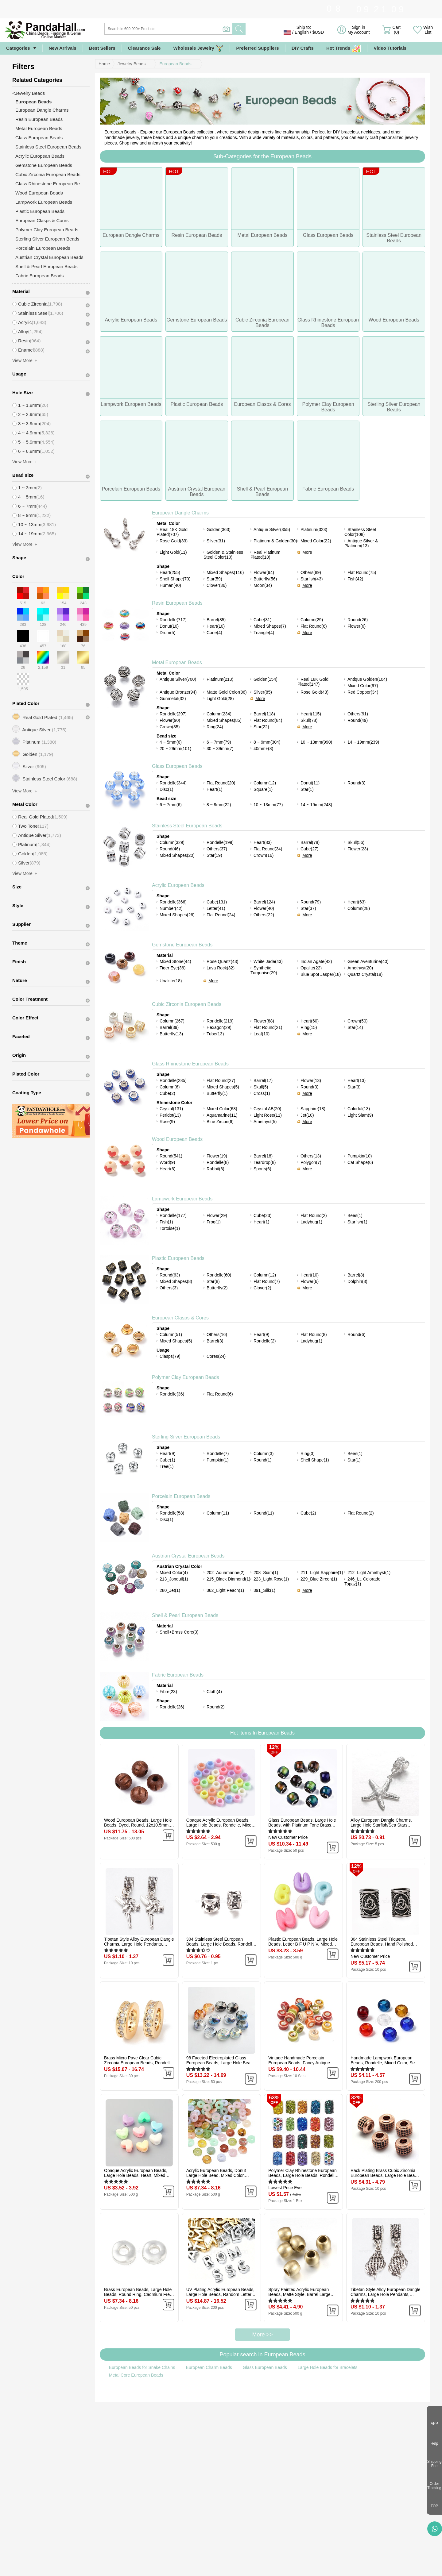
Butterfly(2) (217, 1287)
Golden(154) (265, 679)
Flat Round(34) (268, 848)
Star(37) (308, 908)
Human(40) (170, 585)
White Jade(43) (268, 961)
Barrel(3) (215, 1340)
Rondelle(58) (172, 1513)
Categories (18, 48)
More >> (262, 2334)
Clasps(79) (170, 1356)
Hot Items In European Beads (262, 1732)
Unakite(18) (171, 980)
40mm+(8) (263, 748)
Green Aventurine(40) (368, 961)
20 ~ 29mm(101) (175, 748)
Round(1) (262, 1459)
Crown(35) (170, 726)
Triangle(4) (264, 632)
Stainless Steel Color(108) (360, 532)
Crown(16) (263, 855)
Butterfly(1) (217, 1093)
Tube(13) (215, 1033)
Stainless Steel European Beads (187, 825)
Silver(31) (216, 540)
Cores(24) (216, 1356)
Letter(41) (216, 908)
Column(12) (265, 782)
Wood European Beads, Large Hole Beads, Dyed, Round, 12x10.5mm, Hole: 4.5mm (138, 1822)
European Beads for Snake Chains (142, 2367)
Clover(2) (262, 1287)
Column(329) (172, 842)
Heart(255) (170, 572)
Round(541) (171, 1155)
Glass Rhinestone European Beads (190, 1063)
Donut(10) (169, 626)
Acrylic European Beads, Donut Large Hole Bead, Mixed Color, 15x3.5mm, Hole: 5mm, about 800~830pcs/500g (216, 2173)
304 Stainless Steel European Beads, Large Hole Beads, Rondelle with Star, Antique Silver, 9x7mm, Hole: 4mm (220, 1941)
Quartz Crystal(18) (364, 974)
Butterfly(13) (171, 1033)
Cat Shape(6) (360, 1162)
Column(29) (311, 619)
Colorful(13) (358, 1108)
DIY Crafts (303, 48)
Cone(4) (214, 632)
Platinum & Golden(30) (275, 540)
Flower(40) (264, 908)
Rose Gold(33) (174, 540)
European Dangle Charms (180, 512)
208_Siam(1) (266, 1572)
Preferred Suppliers (257, 48)
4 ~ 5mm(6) (171, 742)
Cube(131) (217, 901)
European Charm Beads (209, 2367)
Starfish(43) (311, 578)
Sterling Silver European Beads (186, 1436)
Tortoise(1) (170, 1228)
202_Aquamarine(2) (226, 1572)
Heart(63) (356, 901)
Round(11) (264, 1513)
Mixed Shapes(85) (224, 720)
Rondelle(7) (218, 1453)
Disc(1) (166, 789)
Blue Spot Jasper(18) (320, 974)
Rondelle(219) (220, 1020)
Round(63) (170, 1275)
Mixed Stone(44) (175, 961)
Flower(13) (310, 1080)
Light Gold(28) (220, 698)
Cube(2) (167, 1093)
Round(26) (357, 619)
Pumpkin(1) (218, 1459)
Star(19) (214, 855)
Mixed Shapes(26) (177, 914)
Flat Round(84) (268, 720)
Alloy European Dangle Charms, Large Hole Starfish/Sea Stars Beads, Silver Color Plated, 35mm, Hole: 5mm (383, 1822)
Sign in (358, 30)
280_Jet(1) (170, 1590)
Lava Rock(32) (221, 967)
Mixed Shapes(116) (225, 572)
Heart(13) (356, 1080)
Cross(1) (262, 1093)
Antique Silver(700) (178, 679)
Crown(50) (357, 1020)
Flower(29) (217, 1215)
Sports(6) (262, 1168)
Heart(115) (310, 713)
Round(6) (356, 1334)
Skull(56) (355, 842)
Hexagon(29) (219, 1027)
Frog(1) (214, 1221)
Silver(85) (263, 692)
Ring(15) (308, 1027)
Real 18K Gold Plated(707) (172, 532)
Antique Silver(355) (272, 529)
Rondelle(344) (173, 782)
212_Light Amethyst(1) (368, 1572)
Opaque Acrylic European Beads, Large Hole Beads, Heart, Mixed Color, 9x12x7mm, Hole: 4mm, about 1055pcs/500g (139, 2173)
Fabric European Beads (178, 1674)
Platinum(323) (313, 529)
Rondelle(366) (173, 901)
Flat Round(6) (313, 626)
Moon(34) (263, 585)
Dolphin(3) (357, 1281)
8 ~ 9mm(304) (267, 742)
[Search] (193, 29)
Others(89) (310, 572)
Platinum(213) (220, 679)
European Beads (175, 64)
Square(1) (263, 789)
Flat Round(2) (313, 1215)
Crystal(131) (171, 1108)
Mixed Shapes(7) (270, 626)
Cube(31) (262, 619)
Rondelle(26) (172, 1706)
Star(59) (214, 578)
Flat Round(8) (313, 1334)
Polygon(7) (310, 1162)
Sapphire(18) (312, 1108)
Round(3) (356, 782)
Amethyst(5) (265, 1121)
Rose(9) (167, 1121)
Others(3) (169, 1287)
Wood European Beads (177, 1139)
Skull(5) (261, 1086)
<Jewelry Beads (28, 93)
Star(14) (355, 1027)
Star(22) (261, 726)
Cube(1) (167, 1459)
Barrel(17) (263, 1080)
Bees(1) (355, 1215)
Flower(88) (264, 1020)
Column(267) (172, 1020)
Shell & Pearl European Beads (185, 1615)
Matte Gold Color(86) (227, 692)
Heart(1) (214, 789)
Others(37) (217, 848)
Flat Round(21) (268, 1027)
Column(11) (218, 1513)
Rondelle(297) (173, 713)
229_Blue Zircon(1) (318, 1579)
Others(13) (310, 1155)
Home (104, 63)
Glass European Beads (177, 766)
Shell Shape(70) (175, 578)
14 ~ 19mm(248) (316, 804)
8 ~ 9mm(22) (219, 804)
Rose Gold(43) (314, 692)
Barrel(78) (310, 842)
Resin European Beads (177, 603)
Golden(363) (219, 529)
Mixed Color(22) (315, 540)
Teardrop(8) (265, 1162)
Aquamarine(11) (222, 1115)
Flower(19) (217, 1155)
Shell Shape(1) (314, 1459)
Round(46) (170, 848)
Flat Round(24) (221, 914)
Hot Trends (343, 48)
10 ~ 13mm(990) (316, 742)
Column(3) (263, 1453)
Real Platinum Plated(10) (265, 555)
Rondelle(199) (220, 842)
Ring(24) (215, 726)
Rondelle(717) (173, 619)
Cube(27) (309, 848)
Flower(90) (170, 720)
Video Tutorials (390, 48)
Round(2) (215, 1706)
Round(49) (357, 720)
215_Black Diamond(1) (228, 1579)
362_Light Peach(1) (225, 1590)
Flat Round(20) (221, 782)
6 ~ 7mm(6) (171, 804)
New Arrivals (62, 48)
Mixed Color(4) (174, 1572)
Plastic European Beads (178, 1258)
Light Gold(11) (173, 552)
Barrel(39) (169, 1027)
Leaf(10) (261, 1033)
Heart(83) (263, 842)
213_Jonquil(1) (174, 1579)
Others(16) (217, 1334)
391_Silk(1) (264, 1590)
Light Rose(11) (268, 1115)
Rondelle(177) (173, 1215)
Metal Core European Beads (136, 2375)
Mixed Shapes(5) (223, 1086)
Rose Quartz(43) (222, 961)
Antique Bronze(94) (178, 692)
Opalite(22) (311, 967)
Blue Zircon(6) (220, 1121)
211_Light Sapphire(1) (321, 1572)
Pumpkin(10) (359, 1155)
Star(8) (213, 1281)
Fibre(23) (168, 1691)
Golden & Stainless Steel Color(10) (223, 555)
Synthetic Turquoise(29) (263, 970)
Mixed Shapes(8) (176, 1281)
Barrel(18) (263, 1155)
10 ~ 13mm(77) (268, 804)
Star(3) (354, 1086)
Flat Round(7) (267, 1281)
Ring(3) (307, 1453)
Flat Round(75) (361, 572)
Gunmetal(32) (173, 698)
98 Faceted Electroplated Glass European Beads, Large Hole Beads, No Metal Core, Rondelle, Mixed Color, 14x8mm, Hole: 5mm (221, 2060)
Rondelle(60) (219, 1275)
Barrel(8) (355, 1275)
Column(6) (170, 1086)
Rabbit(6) (215, 1168)
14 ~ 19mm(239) (363, 742)
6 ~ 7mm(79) (219, 742)
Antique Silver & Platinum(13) (361, 543)
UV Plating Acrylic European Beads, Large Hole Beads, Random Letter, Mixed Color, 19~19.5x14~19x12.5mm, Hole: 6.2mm (220, 2292)
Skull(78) (308, 720)
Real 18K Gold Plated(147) (312, 682)
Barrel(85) (216, 619)
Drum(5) (167, 632)
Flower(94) (264, 572)
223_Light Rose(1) (271, 1579)
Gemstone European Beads (182, 944)
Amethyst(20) (360, 967)
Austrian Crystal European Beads (188, 1555)
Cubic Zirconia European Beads (186, 1004)
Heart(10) (216, 626)
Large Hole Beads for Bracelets (328, 2367)
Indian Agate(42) (316, 961)
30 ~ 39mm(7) (220, 748)
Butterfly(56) (265, 578)
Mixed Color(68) (222, 1108)
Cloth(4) (214, 1691)
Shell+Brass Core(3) (179, 1632)
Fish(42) (355, 578)
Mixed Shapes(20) (177, 855)
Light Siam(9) (360, 1115)
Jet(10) (307, 1115)
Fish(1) (166, 1221)
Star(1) (307, 789)
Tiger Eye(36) (172, 967)
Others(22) (264, 914)
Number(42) (171, 908)
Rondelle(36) (172, 1394)
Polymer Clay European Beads (185, 1377)
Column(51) (171, 1334)
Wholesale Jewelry (198, 48)
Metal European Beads (177, 662)
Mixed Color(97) (362, 685)
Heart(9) (261, 1334)
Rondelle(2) (265, 1340)
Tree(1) (166, 1466)
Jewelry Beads (131, 63)
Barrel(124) (264, 901)
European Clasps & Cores (180, 1317)
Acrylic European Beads (178, 885)
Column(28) (358, 908)
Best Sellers (102, 48)
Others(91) (357, 713)
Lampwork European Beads (182, 1198)
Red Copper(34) (362, 692)
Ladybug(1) (311, 1221)
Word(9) (167, 1162)
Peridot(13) (170, 1115)
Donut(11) (310, 782)
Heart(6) (167, 1168)
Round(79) (310, 901)
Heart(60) (309, 1020)
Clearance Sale (144, 48)
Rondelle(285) (173, 1080)
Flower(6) (356, 626)
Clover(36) (217, 585)
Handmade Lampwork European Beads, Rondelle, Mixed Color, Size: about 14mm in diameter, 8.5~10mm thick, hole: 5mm (385, 2060)
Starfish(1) (357, 1221)
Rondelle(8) (218, 1162)
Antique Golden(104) (367, 679)
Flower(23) (357, 848)
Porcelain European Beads (181, 1496)
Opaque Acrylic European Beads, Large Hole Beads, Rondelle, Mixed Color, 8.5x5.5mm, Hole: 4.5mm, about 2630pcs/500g (220, 1822)
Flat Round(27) (221, 1080)
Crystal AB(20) (267, 1108)
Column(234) (219, 713)
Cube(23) (262, 1215)
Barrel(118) (264, 713)
